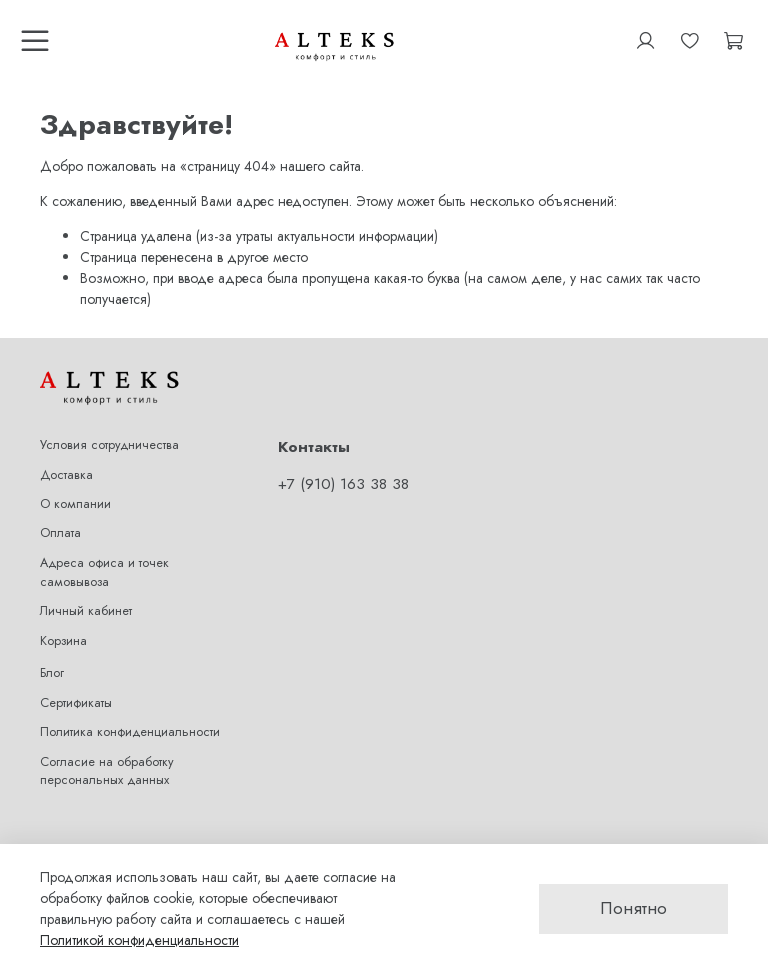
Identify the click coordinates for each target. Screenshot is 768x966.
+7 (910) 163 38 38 (343, 484)
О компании (75, 504)
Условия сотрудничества (109, 445)
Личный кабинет (86, 611)
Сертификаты (76, 703)
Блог (52, 673)
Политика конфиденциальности (130, 732)
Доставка (66, 475)
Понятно (633, 908)
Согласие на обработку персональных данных (107, 771)
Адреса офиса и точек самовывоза (104, 572)
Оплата (60, 533)
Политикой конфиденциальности (139, 940)
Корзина (63, 641)
